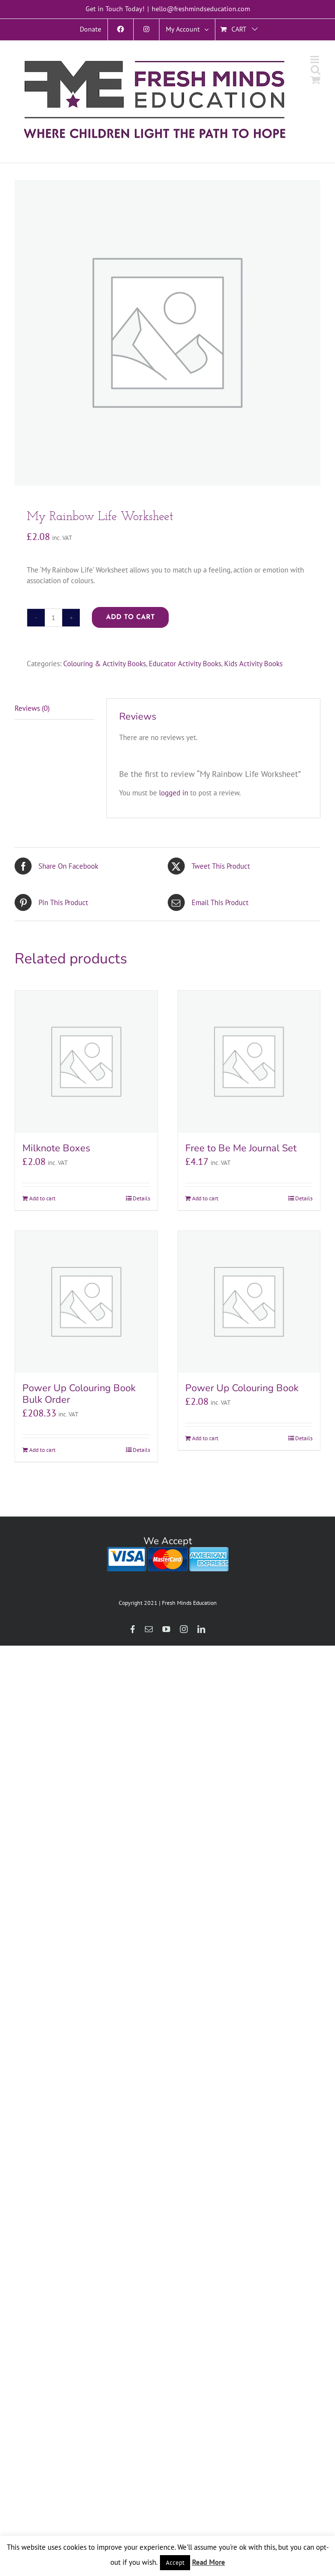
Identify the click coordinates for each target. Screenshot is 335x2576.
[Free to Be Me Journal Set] (249, 1062)
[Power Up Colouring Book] (249, 1302)
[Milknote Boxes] (86, 1062)
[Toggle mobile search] (315, 70)
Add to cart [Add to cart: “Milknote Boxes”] (42, 1198)
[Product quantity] (53, 617)
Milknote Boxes (56, 1148)
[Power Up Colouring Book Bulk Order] (86, 1302)
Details (141, 1198)
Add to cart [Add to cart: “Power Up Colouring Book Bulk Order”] (42, 1449)
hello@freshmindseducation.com (201, 8)
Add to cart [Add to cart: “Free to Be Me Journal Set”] (205, 1198)
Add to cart (130, 617)
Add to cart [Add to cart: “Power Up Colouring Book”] (205, 1438)
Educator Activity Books (185, 663)
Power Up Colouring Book (242, 1388)
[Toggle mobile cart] (315, 80)
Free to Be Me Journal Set (241, 1148)
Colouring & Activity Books (104, 663)
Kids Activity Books (253, 663)
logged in (173, 792)
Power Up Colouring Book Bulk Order (79, 1393)
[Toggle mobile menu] (315, 59)
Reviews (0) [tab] (32, 708)
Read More (208, 2562)
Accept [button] (175, 2563)
